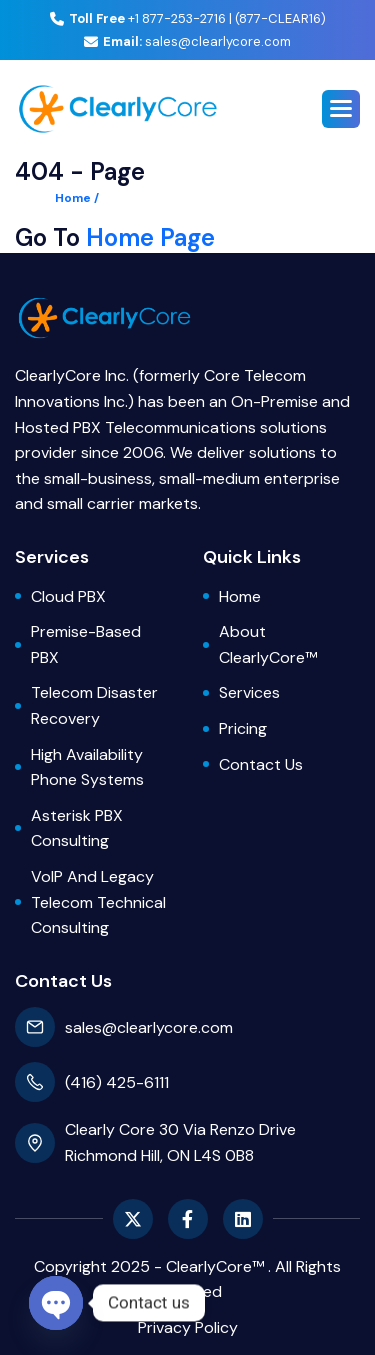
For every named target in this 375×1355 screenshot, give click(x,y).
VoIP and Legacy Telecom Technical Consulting (98, 902)
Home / (77, 198)
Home (240, 596)
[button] (341, 109)
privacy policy (188, 1327)
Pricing (243, 728)
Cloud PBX (68, 596)
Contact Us (261, 764)
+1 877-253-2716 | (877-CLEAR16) (188, 18)
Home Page (150, 238)
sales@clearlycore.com (187, 41)
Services (249, 692)
